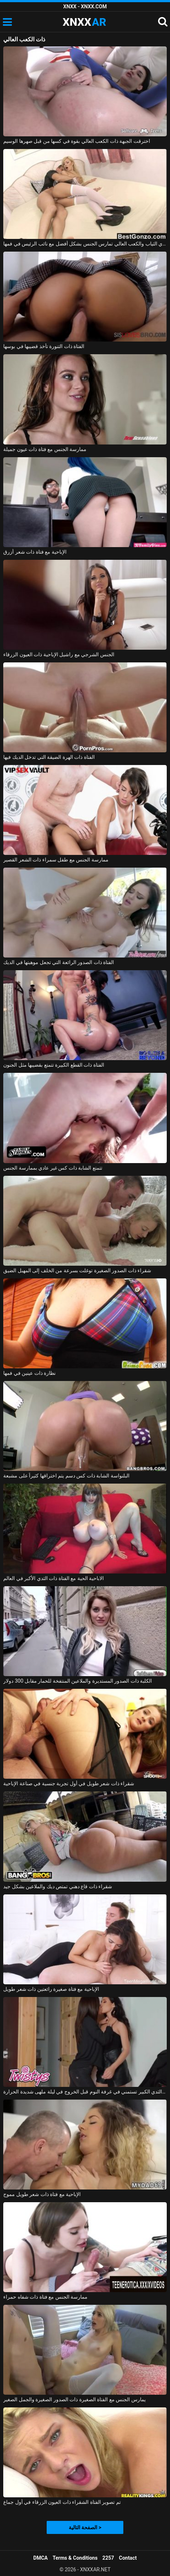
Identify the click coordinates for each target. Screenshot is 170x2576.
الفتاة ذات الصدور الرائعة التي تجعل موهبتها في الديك (58, 962)
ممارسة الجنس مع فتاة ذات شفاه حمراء (45, 2297)
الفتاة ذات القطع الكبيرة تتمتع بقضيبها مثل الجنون (53, 1065)
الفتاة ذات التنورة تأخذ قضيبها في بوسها (43, 346)
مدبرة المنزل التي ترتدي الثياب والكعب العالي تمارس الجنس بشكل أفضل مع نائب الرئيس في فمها (84, 244)
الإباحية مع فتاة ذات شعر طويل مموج (42, 2194)
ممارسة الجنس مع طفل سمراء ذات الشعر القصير (55, 860)
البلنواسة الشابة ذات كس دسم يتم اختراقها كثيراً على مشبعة (66, 1476)
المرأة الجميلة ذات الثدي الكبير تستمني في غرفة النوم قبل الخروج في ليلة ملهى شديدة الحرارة (84, 2092)
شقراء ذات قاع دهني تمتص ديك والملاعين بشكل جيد (57, 1886)
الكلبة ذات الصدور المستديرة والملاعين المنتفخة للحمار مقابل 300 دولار (77, 1681)
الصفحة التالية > (85, 2527)
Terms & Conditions (75, 2558)
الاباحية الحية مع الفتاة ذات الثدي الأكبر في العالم (53, 1578)
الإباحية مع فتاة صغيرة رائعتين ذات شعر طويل (51, 1989)
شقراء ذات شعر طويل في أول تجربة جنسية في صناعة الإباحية (68, 1783)
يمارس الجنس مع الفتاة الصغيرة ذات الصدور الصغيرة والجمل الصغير (74, 2399)
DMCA (40, 2558)
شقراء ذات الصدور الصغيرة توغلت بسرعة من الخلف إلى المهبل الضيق (77, 1270)
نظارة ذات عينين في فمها (29, 1373)
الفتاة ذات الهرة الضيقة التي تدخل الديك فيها (48, 757)
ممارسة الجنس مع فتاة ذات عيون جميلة (44, 449)
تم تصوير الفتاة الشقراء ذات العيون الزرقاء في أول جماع (61, 2502)
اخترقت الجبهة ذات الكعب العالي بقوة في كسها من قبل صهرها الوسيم (76, 141)
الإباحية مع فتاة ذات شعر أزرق (34, 552)
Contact (128, 2558)
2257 (108, 2558)
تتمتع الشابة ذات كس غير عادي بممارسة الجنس (52, 1168)
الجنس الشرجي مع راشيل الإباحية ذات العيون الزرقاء (58, 654)
